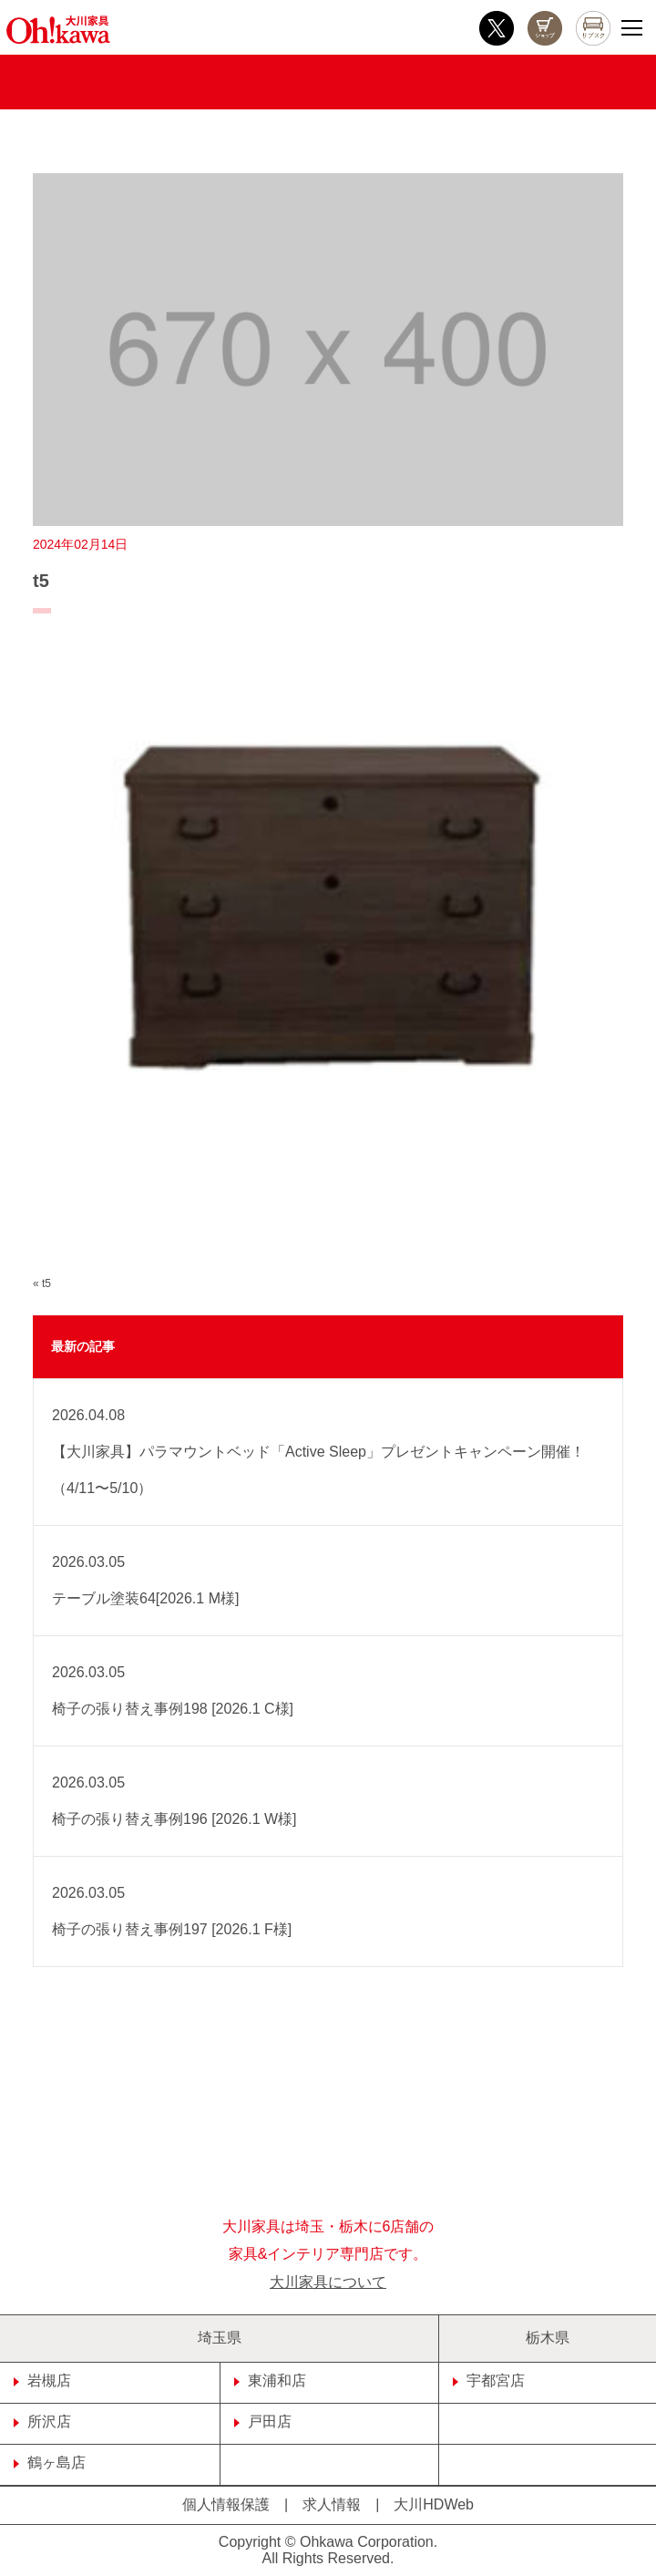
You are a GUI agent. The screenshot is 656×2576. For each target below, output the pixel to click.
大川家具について (328, 2282)
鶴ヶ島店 (50, 2462)
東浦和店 (270, 2380)
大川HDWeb (434, 2504)
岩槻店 (42, 2380)
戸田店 (263, 2421)
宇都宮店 (489, 2380)
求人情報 (331, 2504)
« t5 (42, 1283)
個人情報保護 (226, 2504)
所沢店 (42, 2421)
